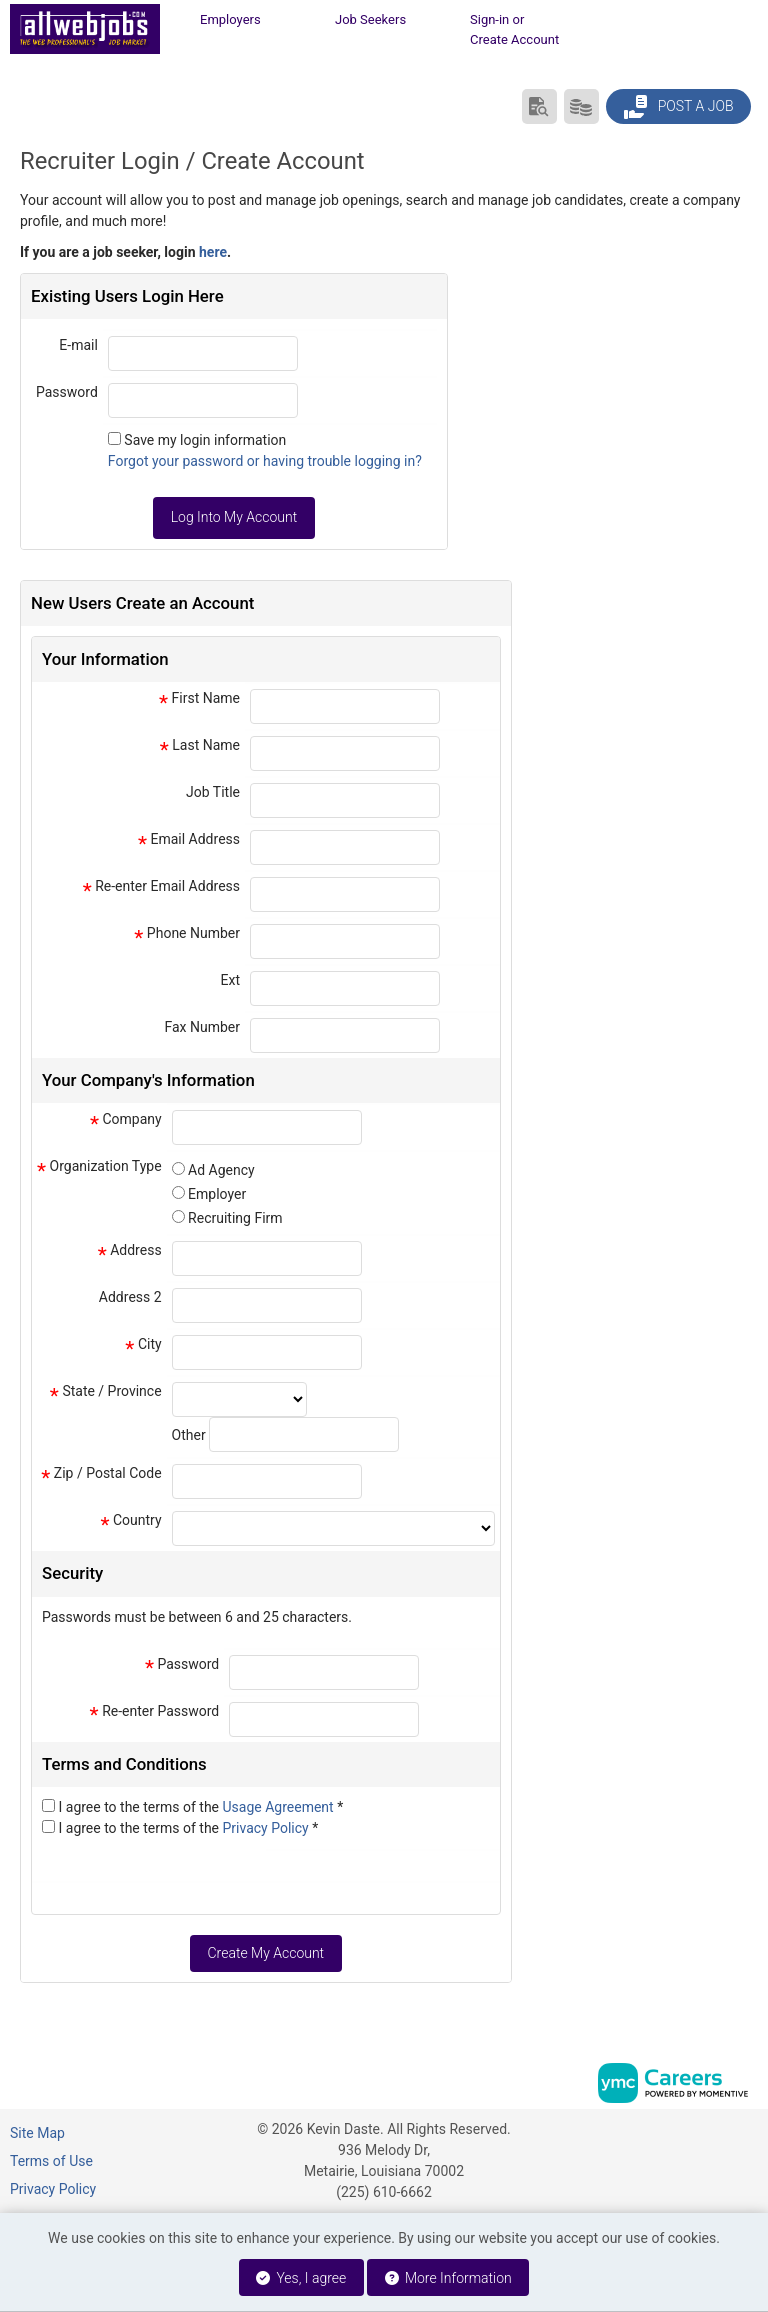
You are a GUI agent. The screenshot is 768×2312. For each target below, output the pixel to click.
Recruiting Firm (235, 1218)
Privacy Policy (268, 1828)
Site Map (37, 2133)
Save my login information (205, 440)
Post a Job (678, 107)
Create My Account (265, 1953)
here (213, 252)
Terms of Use (51, 2161)
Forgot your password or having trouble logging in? (265, 461)
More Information (448, 2278)
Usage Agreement (280, 1807)
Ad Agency (221, 1170)
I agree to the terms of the (200, 1807)
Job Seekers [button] (370, 19)
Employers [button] (230, 19)
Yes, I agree (301, 2278)
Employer (217, 1194)
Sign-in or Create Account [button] (514, 29)
